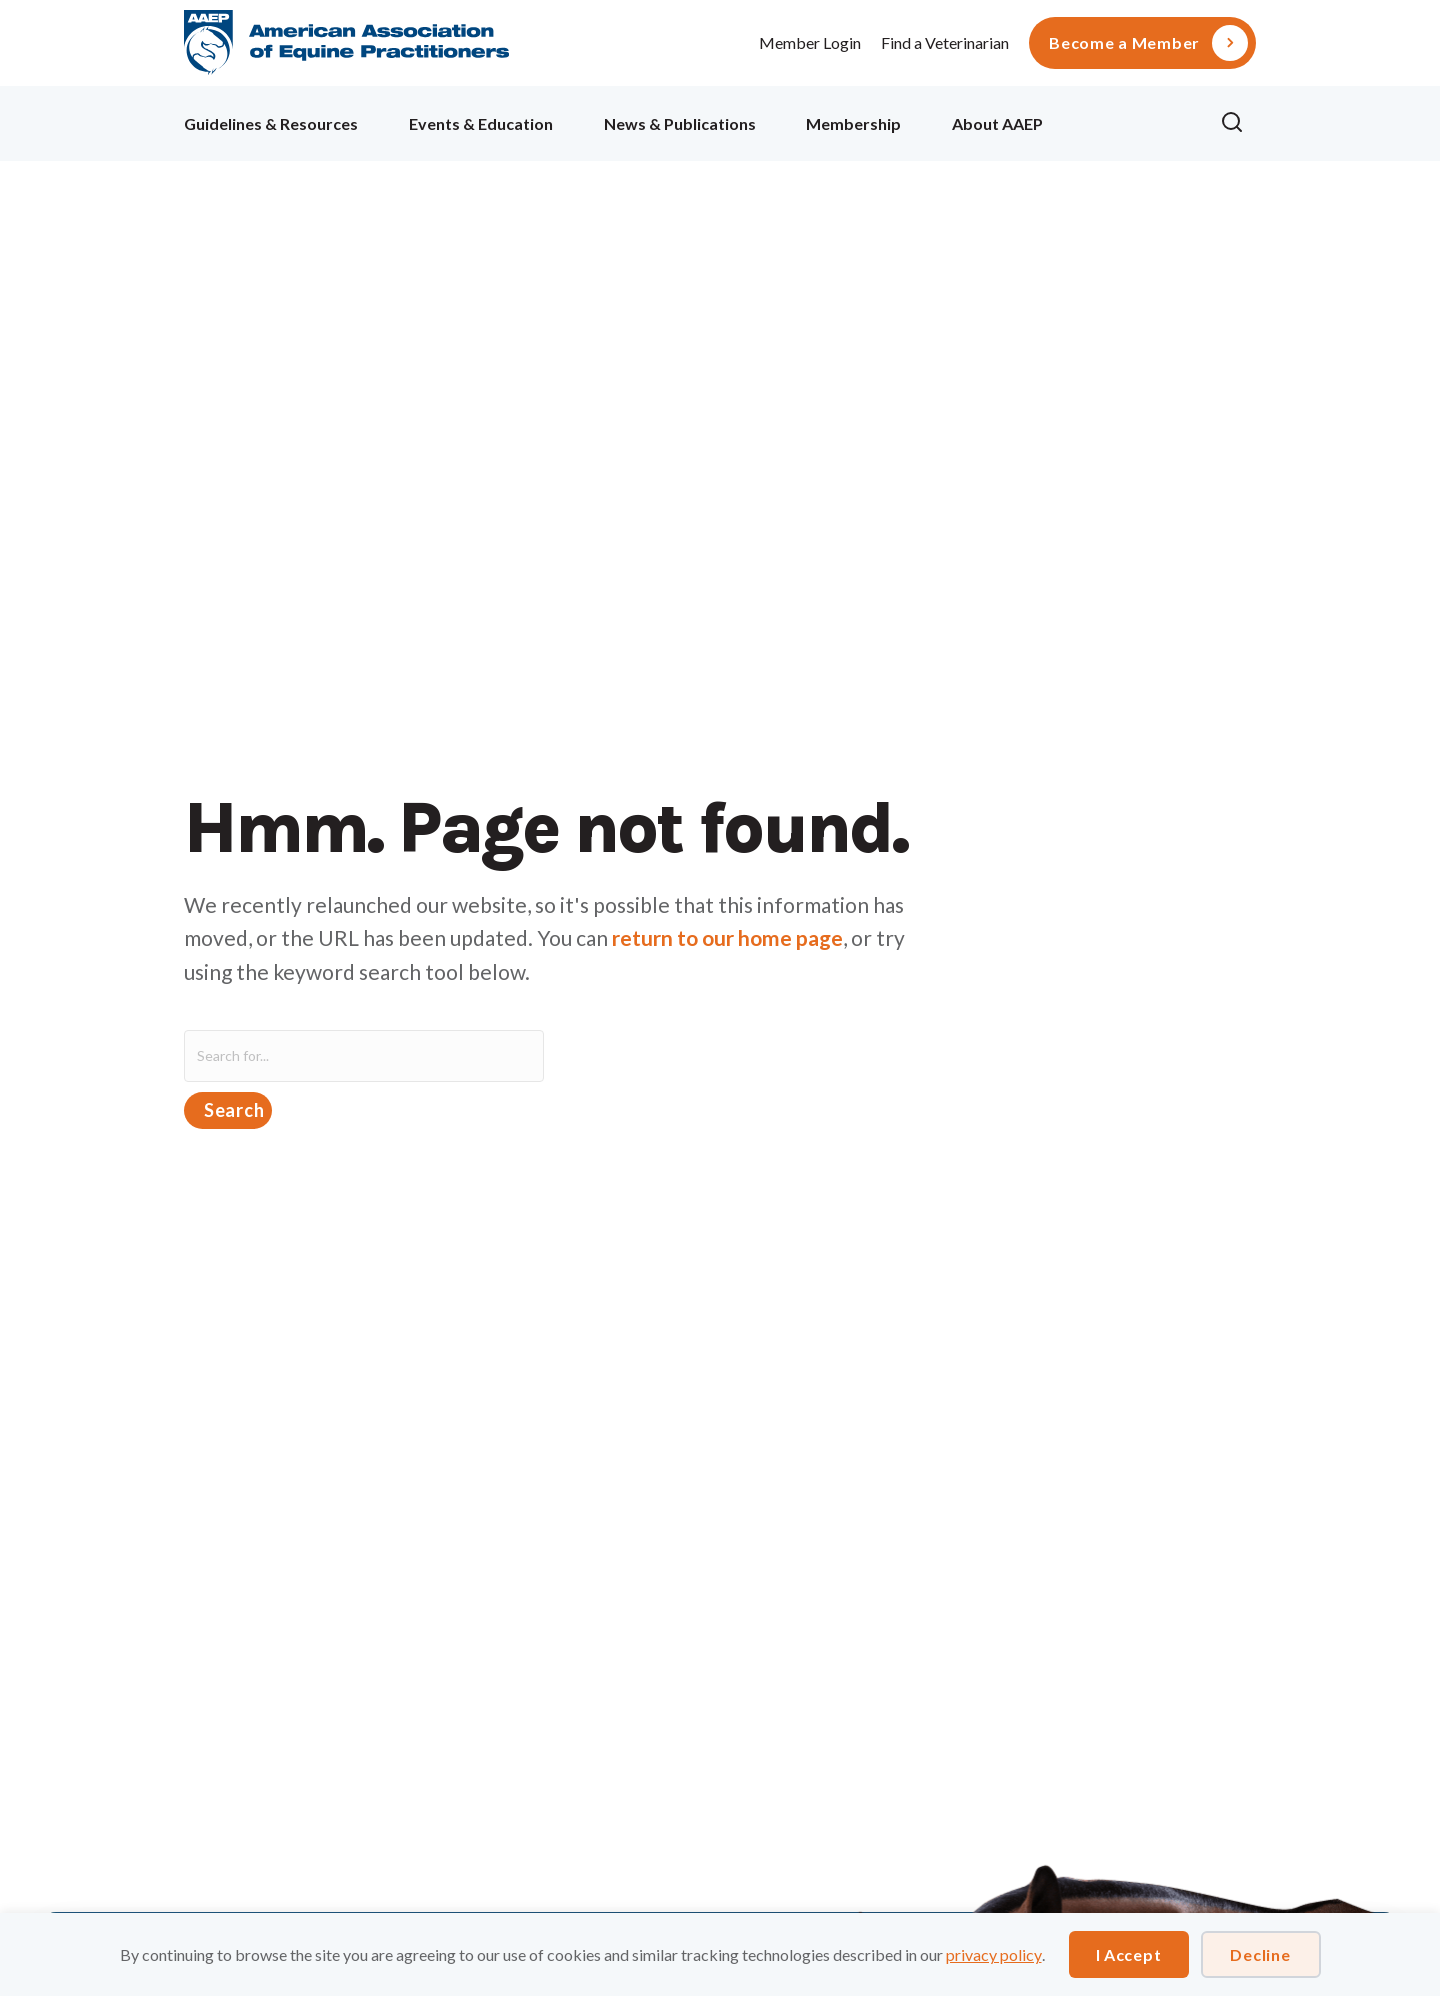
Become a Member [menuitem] (1124, 43)
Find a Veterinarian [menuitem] (945, 42)
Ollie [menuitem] (1131, 120)
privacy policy (994, 1954)
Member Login (810, 42)
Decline (1260, 1954)
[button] (1238, 123)
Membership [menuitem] (853, 123)
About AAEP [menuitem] (997, 123)
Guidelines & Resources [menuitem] (271, 123)
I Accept (1129, 1954)
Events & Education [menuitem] (481, 123)
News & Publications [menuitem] (680, 123)
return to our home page (727, 937)
